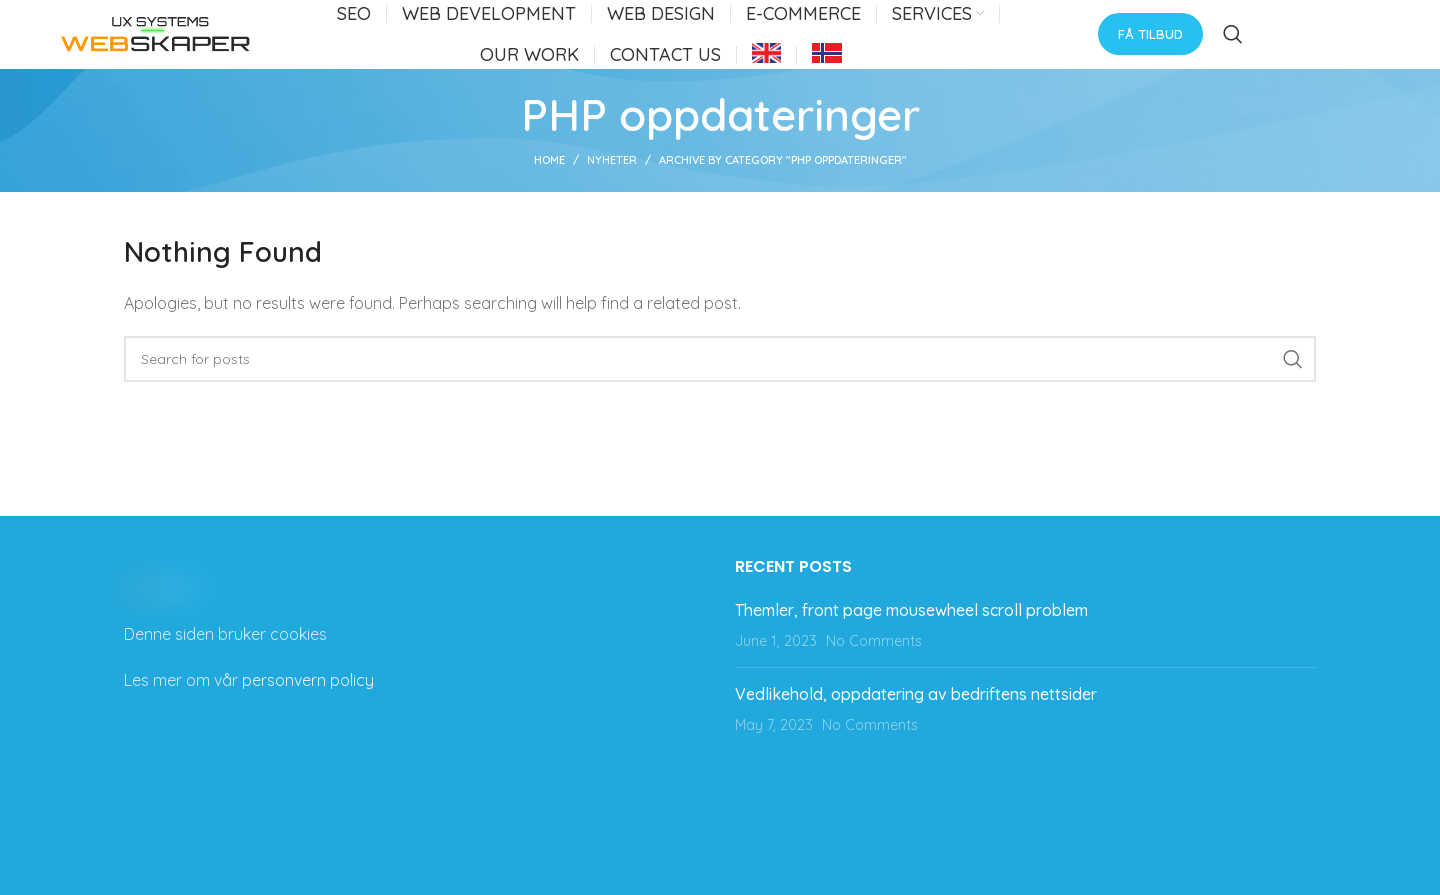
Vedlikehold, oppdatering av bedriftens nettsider (916, 715)
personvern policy (308, 701)
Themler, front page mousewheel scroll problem (911, 631)
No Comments (874, 662)
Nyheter (612, 181)
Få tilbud (1150, 44)
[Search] (1233, 45)
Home (549, 181)
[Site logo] (156, 43)
